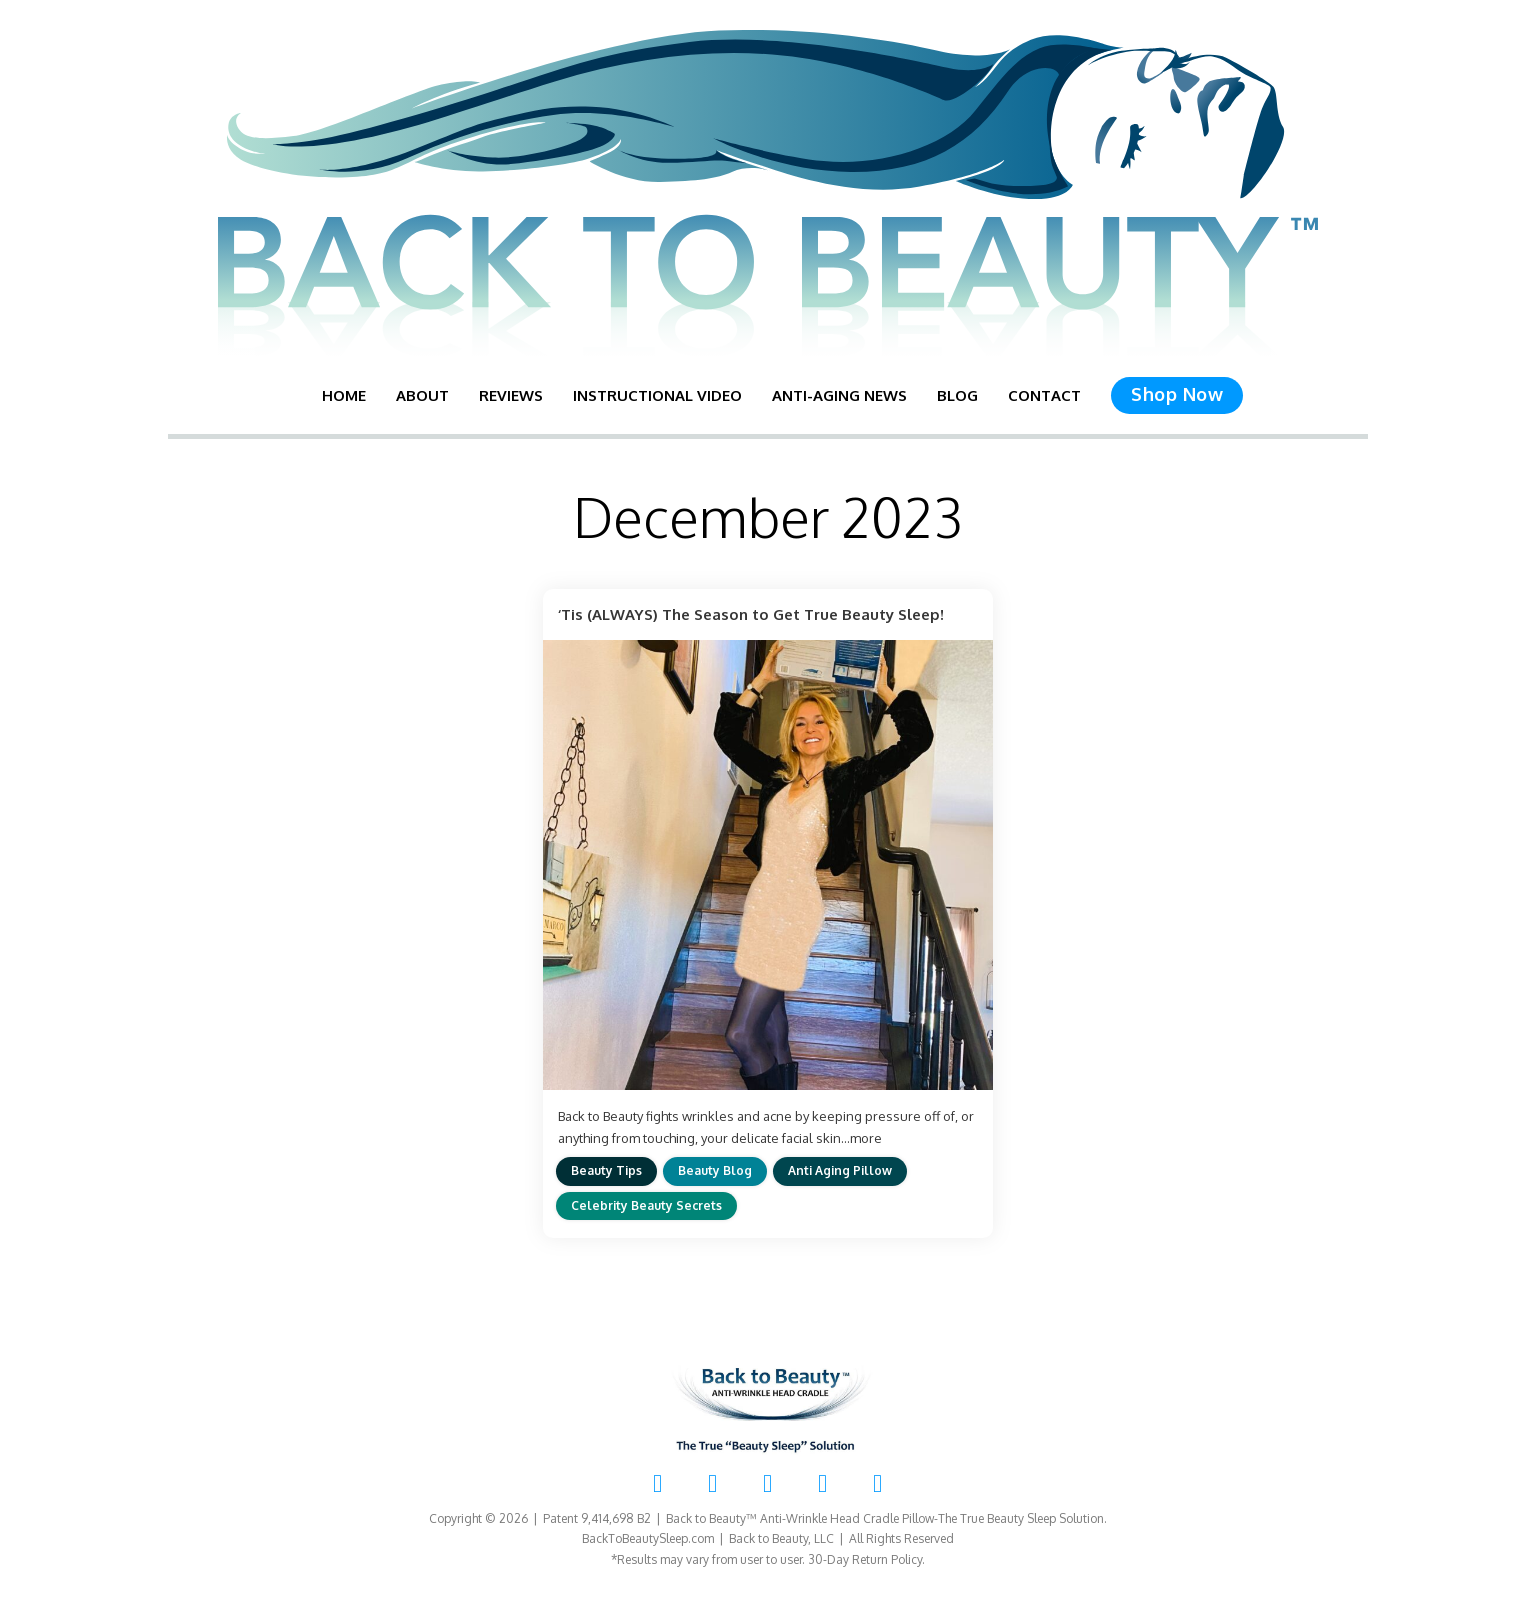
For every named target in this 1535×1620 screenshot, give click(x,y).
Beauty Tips (606, 1170)
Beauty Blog (715, 1170)
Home (344, 395)
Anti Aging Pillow (840, 1170)
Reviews (511, 395)
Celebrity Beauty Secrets (646, 1205)
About (422, 395)
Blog (957, 395)
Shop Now (1177, 394)
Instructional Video (657, 395)
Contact (1044, 395)
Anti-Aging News (839, 395)
